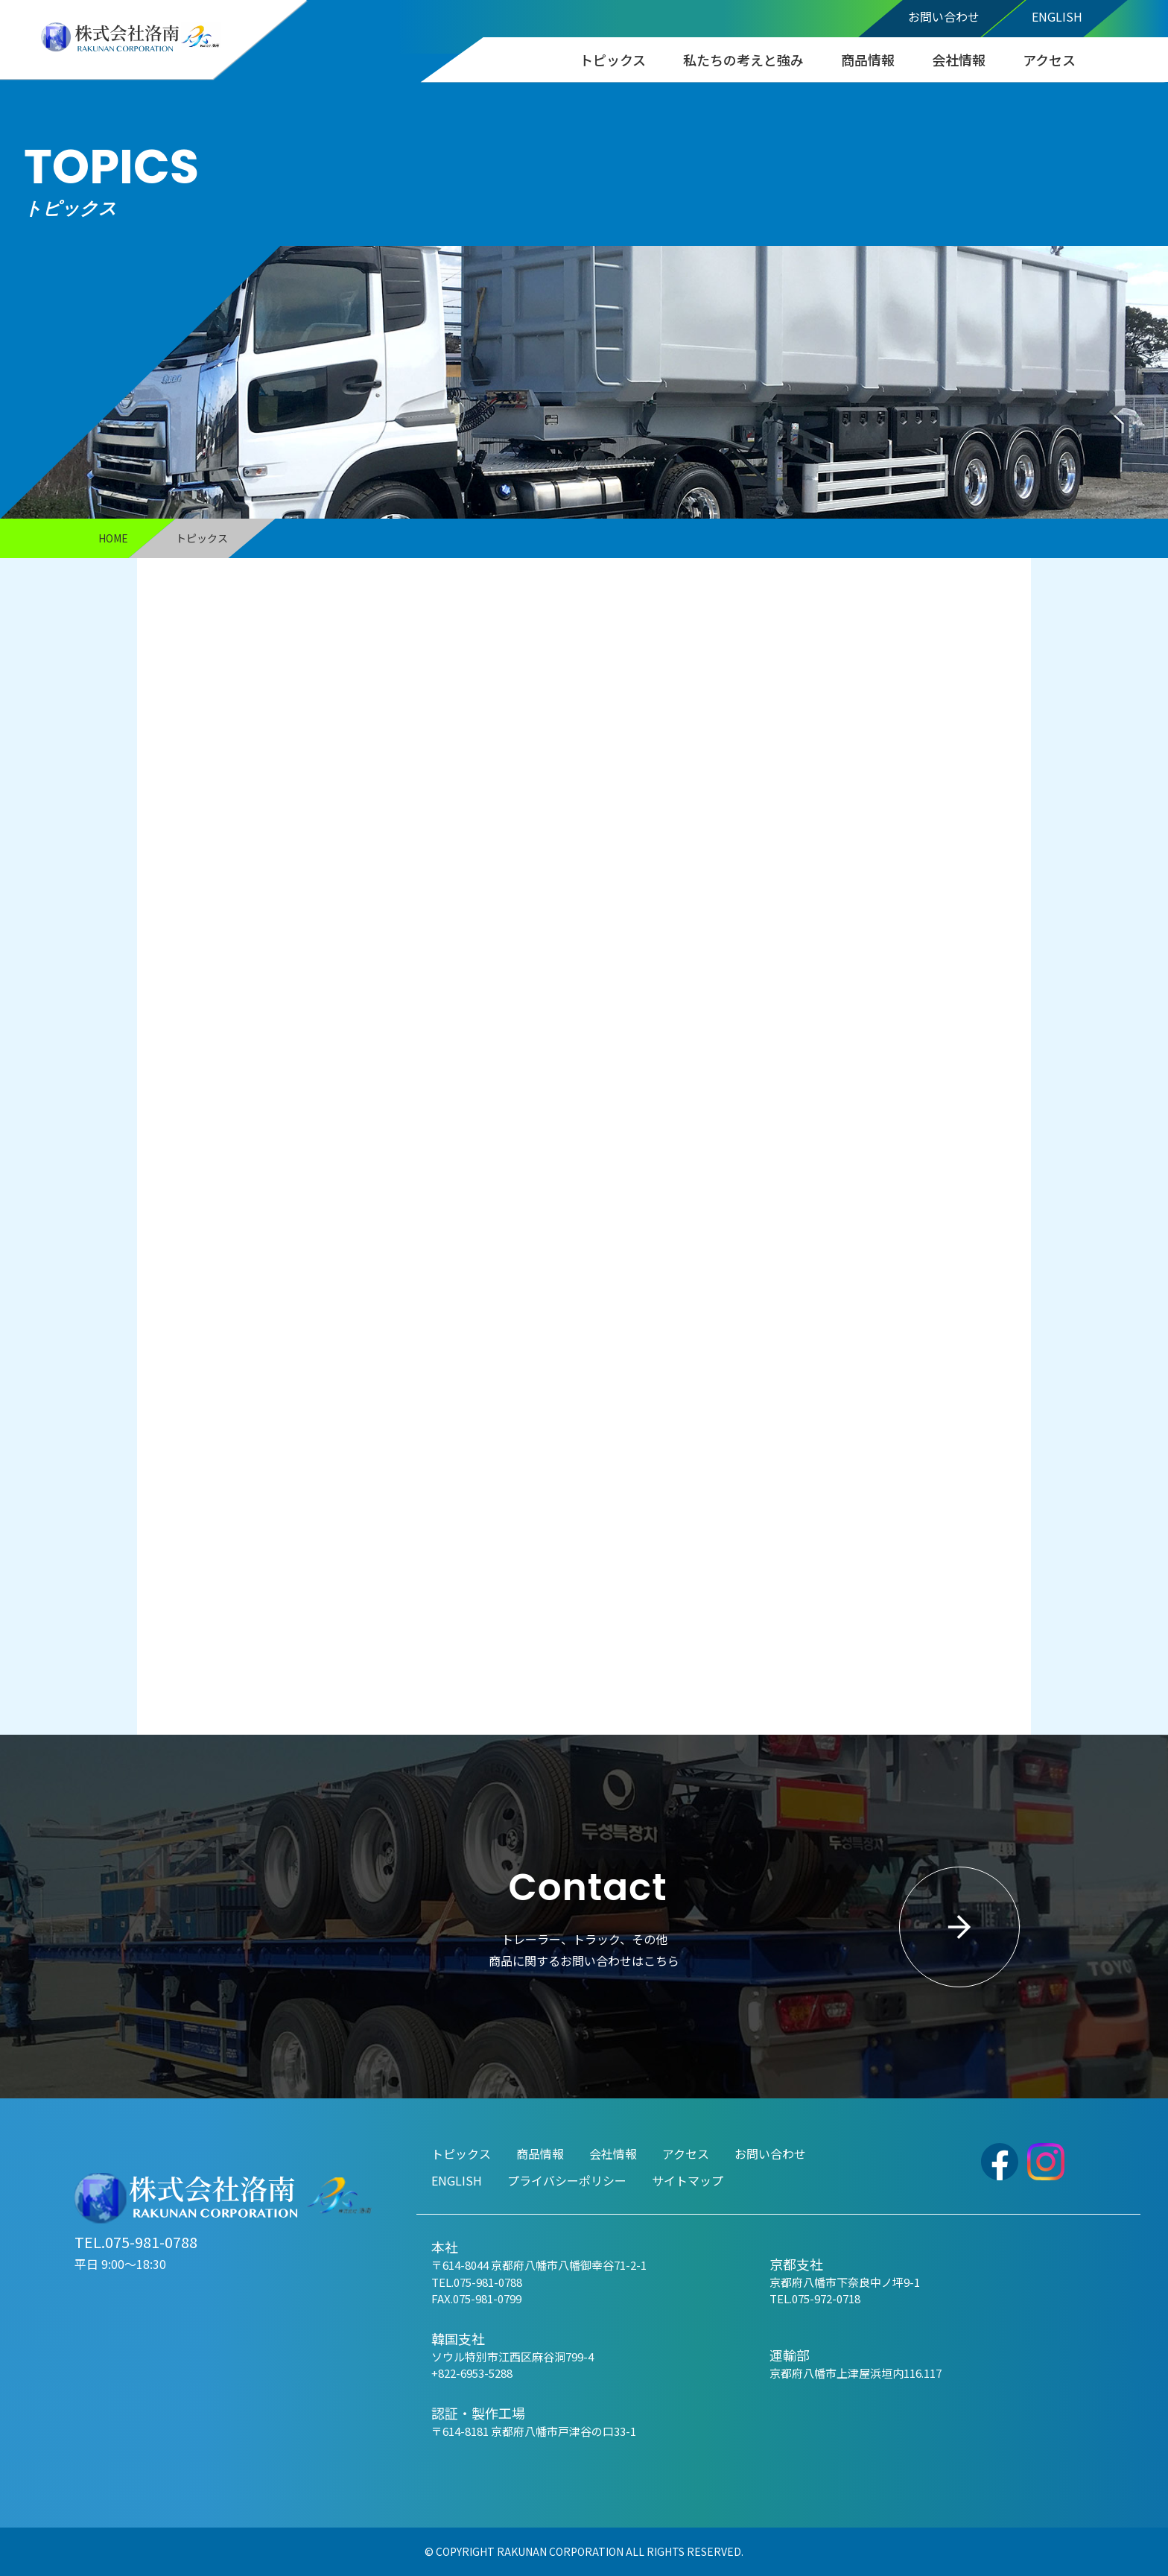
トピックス (613, 59)
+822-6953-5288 (471, 2373)
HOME (113, 538)
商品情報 (868, 59)
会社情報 (959, 59)
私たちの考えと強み (743, 59)
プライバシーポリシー (566, 2180)
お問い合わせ (944, 16)
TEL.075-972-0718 (814, 2298)
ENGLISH (1057, 16)
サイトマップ (687, 2180)
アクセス (1049, 59)
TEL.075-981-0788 (135, 2242)
